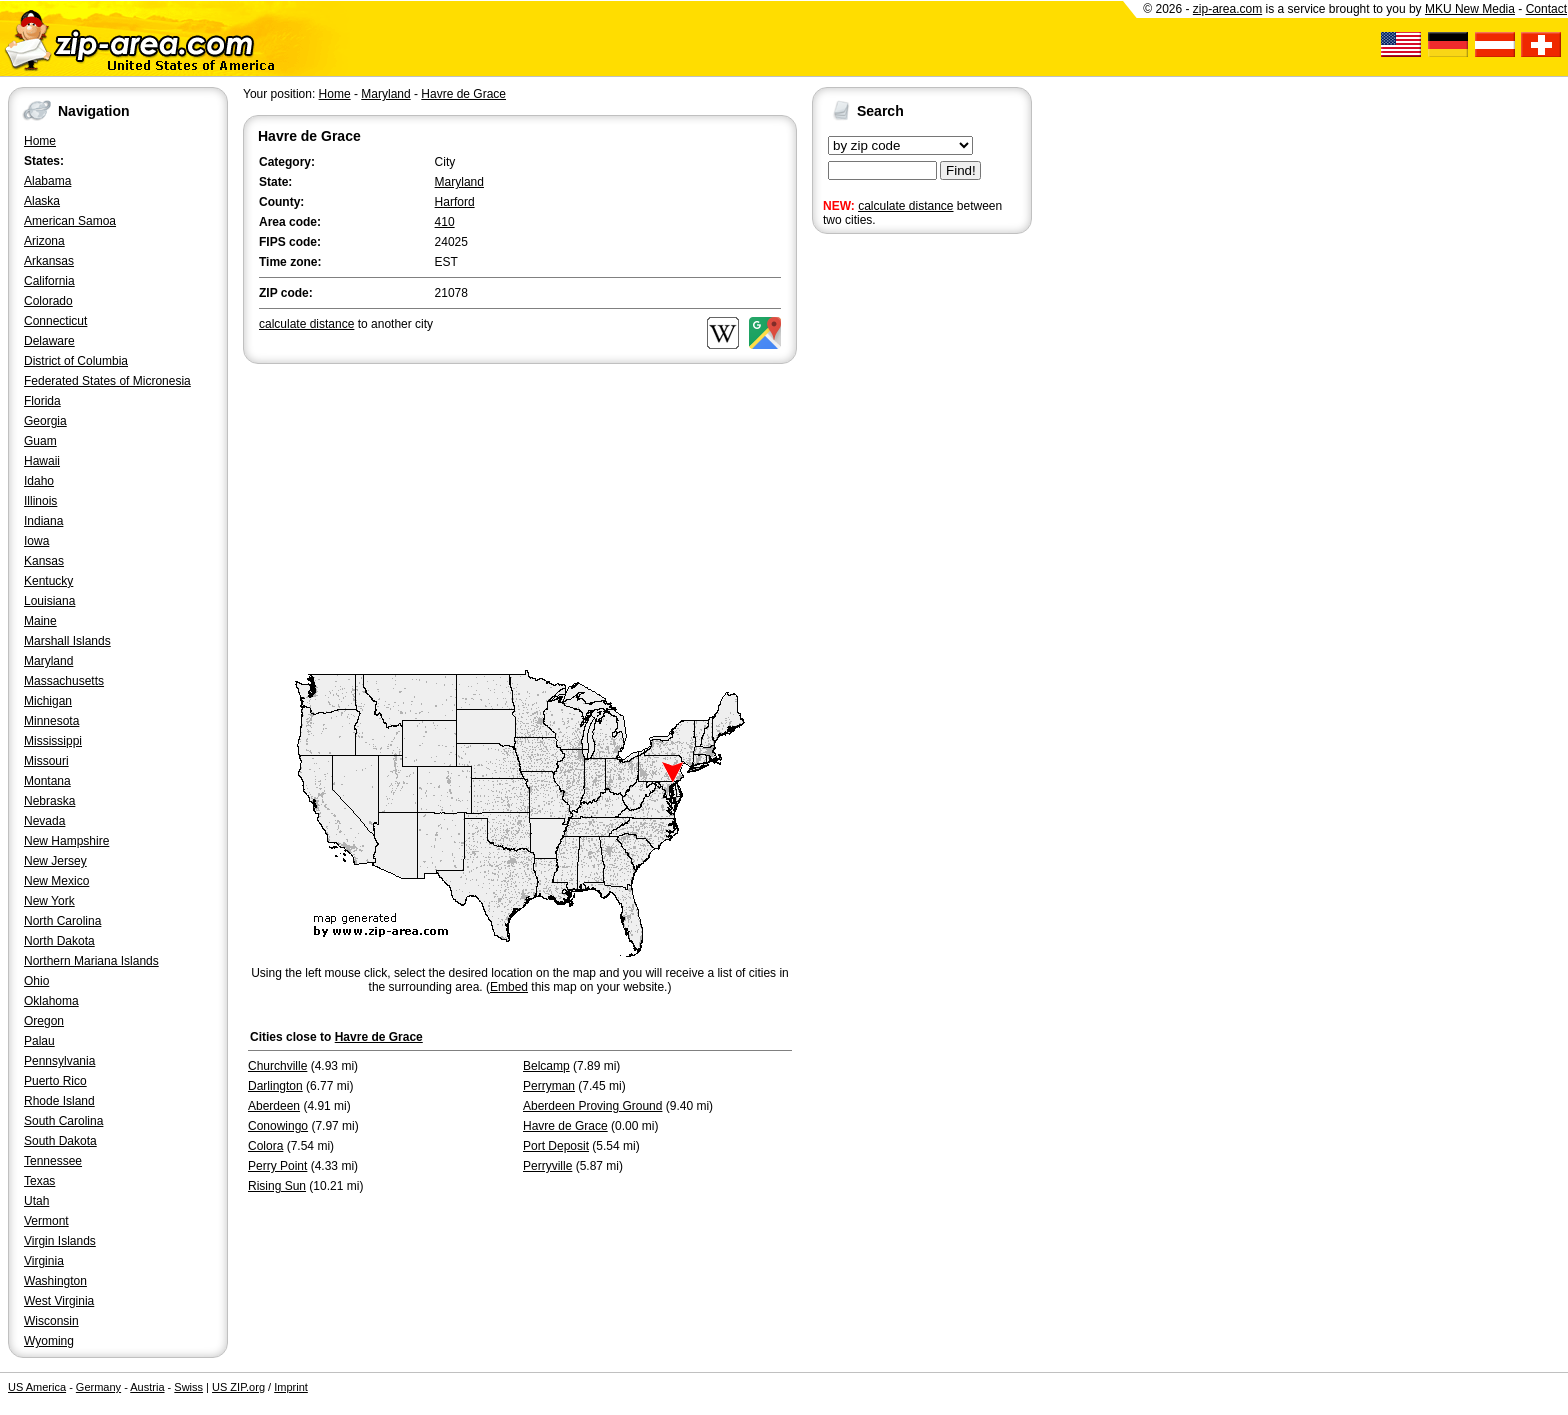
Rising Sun (277, 1186)
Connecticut (55, 321)
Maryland (48, 661)
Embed (509, 987)
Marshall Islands (67, 641)
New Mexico (56, 881)
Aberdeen (274, 1106)
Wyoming (49, 1341)
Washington (55, 1281)
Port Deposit (556, 1146)
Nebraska (49, 801)
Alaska (42, 201)
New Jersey (55, 861)
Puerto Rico (55, 1081)
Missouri (46, 761)
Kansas (44, 561)
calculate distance (905, 206)
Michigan (48, 701)
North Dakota (59, 941)
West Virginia (59, 1301)
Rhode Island (59, 1101)
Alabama (47, 181)
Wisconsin (51, 1321)
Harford (455, 202)
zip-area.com (1227, 9)
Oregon (44, 1021)
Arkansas (49, 261)
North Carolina (62, 921)
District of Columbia (76, 361)
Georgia (45, 421)
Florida (42, 401)
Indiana (43, 521)
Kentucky (48, 581)
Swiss (188, 1387)
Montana (47, 781)
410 (445, 222)
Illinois (40, 501)
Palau (39, 1041)
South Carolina (63, 1121)
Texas (39, 1181)
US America (37, 1387)
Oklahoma (51, 1001)
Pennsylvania (59, 1061)
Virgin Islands (60, 1241)
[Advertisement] (892, 548)
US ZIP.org (238, 1387)
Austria (147, 1387)
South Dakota (60, 1141)
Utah (36, 1201)
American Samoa (70, 221)
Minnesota (51, 721)
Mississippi (53, 741)
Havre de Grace (463, 94)
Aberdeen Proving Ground (592, 1106)
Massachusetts (64, 681)
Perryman (549, 1086)
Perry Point (277, 1166)
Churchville (277, 1066)
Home (40, 141)
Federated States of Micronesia (107, 381)
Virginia (44, 1261)
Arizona (44, 241)
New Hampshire (66, 841)
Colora (265, 1146)
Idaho (39, 481)
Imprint (291, 1387)
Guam (40, 441)
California (49, 281)
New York (49, 901)
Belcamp (546, 1066)
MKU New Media (1470, 9)
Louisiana (49, 601)
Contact (1546, 9)
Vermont (46, 1221)
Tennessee (53, 1161)
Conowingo (278, 1126)
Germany (98, 1387)
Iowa (36, 541)
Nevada (44, 821)
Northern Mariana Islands (91, 961)
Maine (40, 621)
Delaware (49, 341)
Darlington (275, 1086)
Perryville (547, 1166)
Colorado (48, 301)
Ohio (36, 981)
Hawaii (42, 461)
